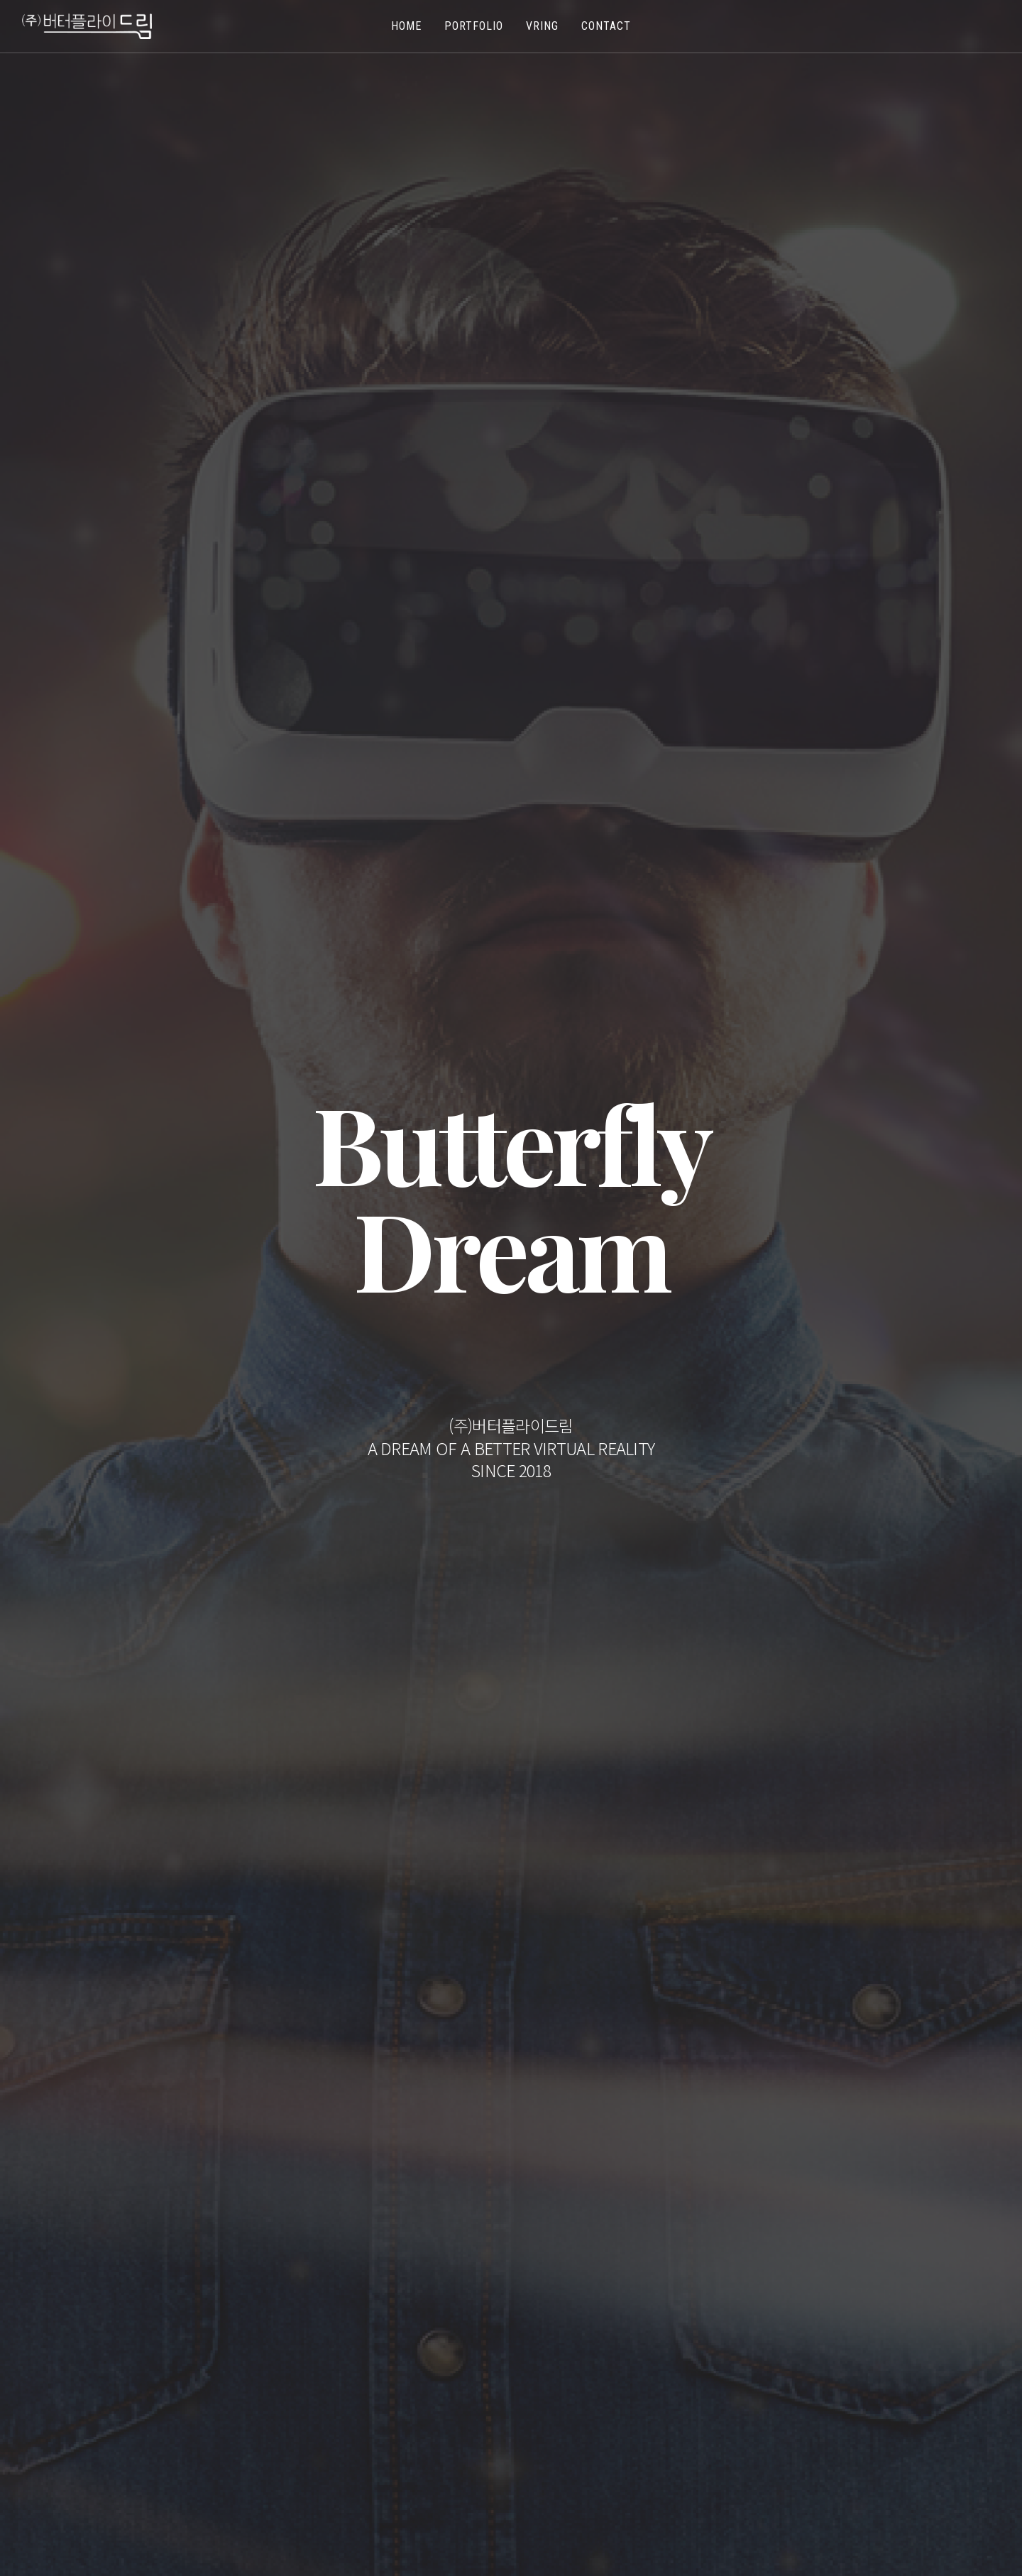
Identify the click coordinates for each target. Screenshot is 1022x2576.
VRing (542, 26)
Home (406, 26)
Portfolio (473, 26)
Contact (606, 26)
